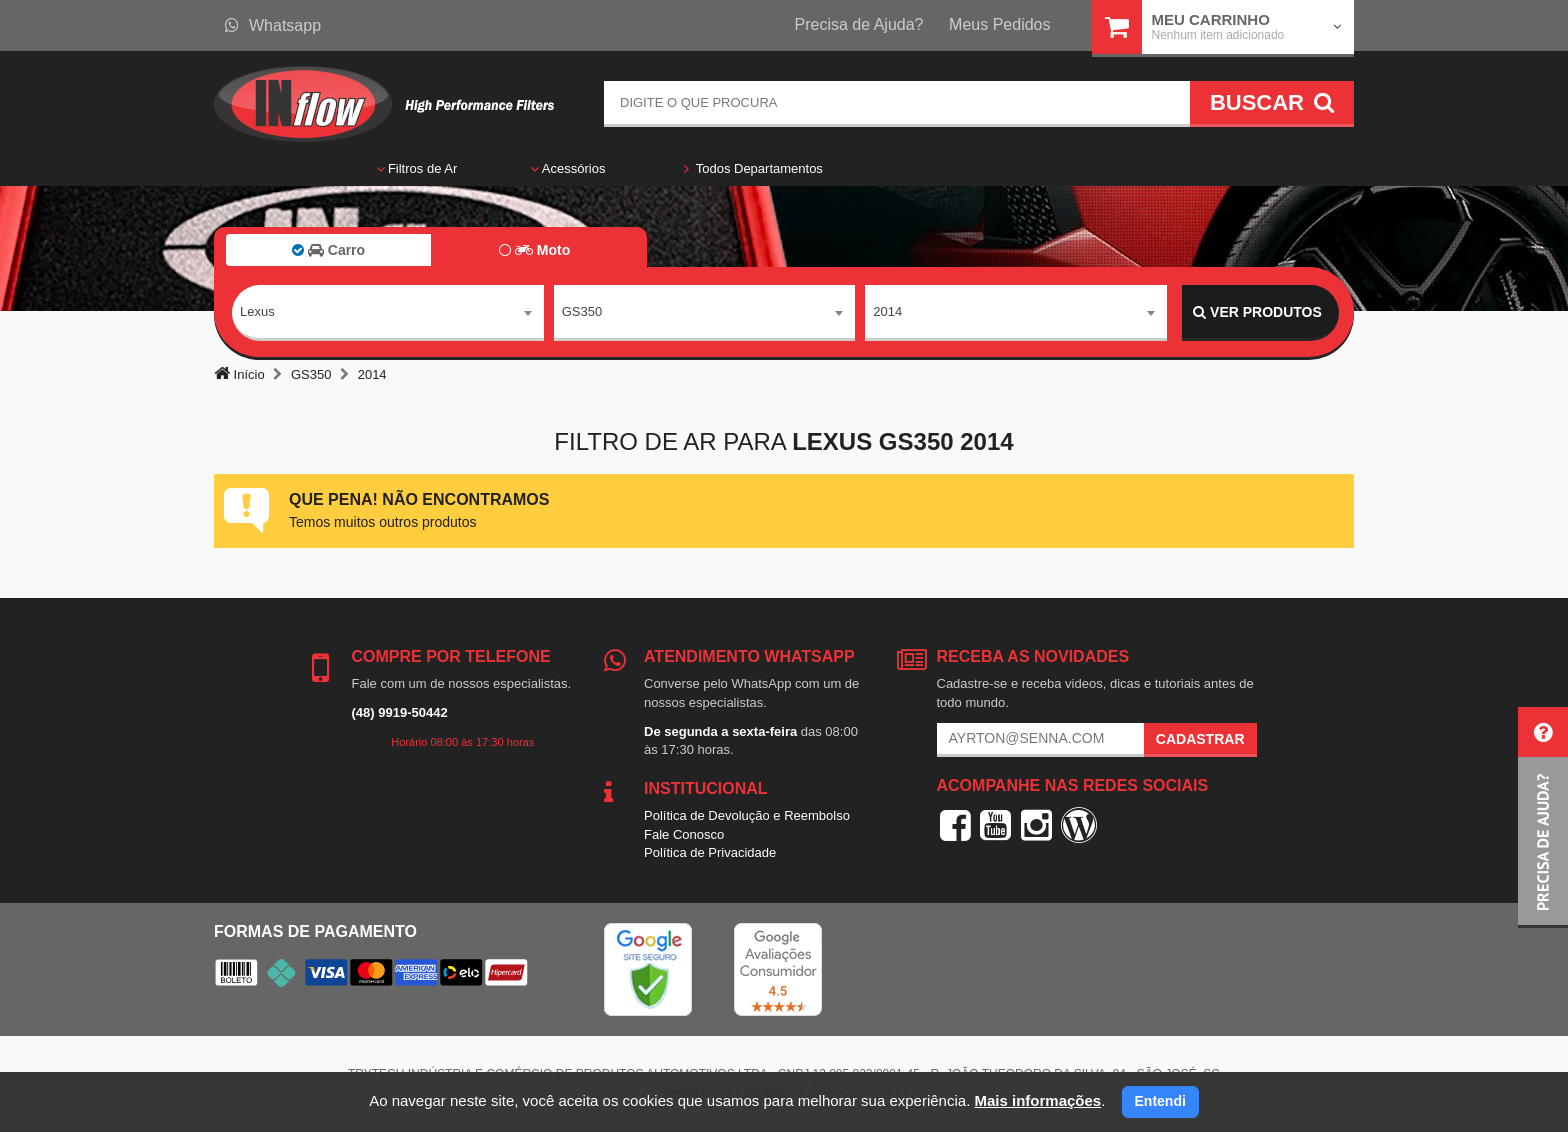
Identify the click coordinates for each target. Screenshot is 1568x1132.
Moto (534, 250)
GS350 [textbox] (582, 311)
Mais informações (1037, 1100)
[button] (1543, 817)
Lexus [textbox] (257, 311)
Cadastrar (1200, 739)
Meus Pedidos (999, 24)
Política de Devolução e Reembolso (747, 815)
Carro (328, 250)
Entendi (1160, 1101)
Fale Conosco (684, 834)
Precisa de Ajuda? (859, 24)
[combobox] (388, 313)
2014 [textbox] (887, 311)
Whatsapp (273, 25)
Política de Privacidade (710, 852)
